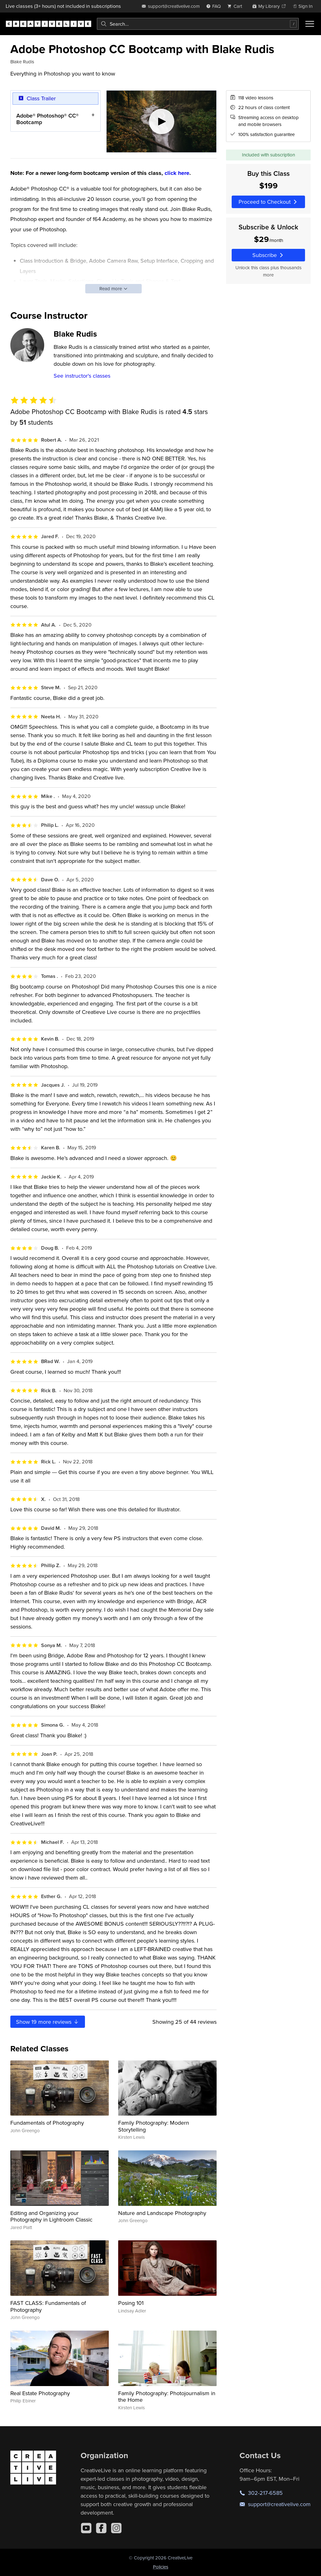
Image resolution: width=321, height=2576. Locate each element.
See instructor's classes (82, 376)
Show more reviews (47, 2022)
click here (177, 173)
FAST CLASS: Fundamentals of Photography (48, 2306)
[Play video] (162, 121)
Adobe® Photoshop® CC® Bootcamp (47, 118)
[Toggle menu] (309, 23)
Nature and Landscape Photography (162, 2213)
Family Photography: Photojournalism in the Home (166, 2396)
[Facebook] (101, 2528)
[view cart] (236, 6)
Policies (160, 2566)
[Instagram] (116, 2528)
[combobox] (197, 23)
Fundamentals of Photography (47, 2123)
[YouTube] (86, 2528)
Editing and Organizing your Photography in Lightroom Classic (51, 2216)
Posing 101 (131, 2303)
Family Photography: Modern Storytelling (153, 2126)
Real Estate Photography (40, 2393)
